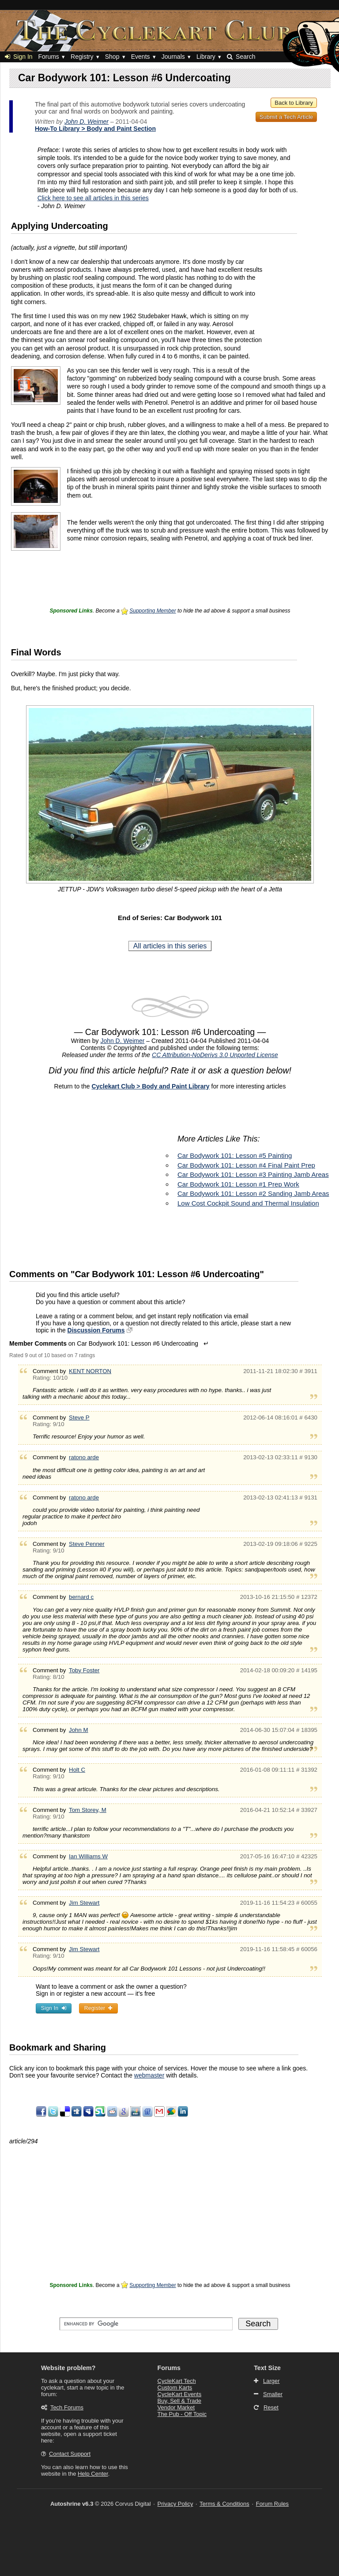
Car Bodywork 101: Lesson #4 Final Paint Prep (246, 1165)
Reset (271, 2407)
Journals (173, 56)
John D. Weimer (86, 121)
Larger (271, 2381)
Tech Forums (66, 2407)
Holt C (77, 1769)
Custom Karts (175, 2387)
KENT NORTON (90, 1371)
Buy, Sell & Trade (179, 2400)
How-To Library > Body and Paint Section (95, 128)
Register (98, 2008)
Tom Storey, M (87, 1810)
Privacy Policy (175, 2503)
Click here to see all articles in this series (93, 198)
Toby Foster (84, 1670)
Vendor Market (176, 2407)
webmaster (149, 2075)
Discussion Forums (96, 1330)
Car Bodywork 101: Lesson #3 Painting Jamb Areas (253, 1174)
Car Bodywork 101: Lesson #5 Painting (234, 1155)
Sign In (19, 56)
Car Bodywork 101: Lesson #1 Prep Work (238, 1184)
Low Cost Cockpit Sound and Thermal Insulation (248, 1203)
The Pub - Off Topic (182, 2414)
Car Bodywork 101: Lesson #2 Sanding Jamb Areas (253, 1193)
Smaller (272, 2394)
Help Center (93, 2473)
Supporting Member (152, 611)
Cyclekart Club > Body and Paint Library (150, 1086)
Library (205, 56)
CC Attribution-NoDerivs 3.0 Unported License (215, 1054)
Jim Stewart (84, 1902)
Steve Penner (87, 1544)
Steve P (79, 1417)
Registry (82, 56)
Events (140, 56)
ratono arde (84, 1457)
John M (78, 1730)
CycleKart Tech (177, 2381)
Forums (48, 56)
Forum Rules (272, 2503)
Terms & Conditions (224, 2503)
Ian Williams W (88, 1856)
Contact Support (69, 2453)
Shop (112, 56)
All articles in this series (170, 946)
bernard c (81, 1597)
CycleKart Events (180, 2394)
